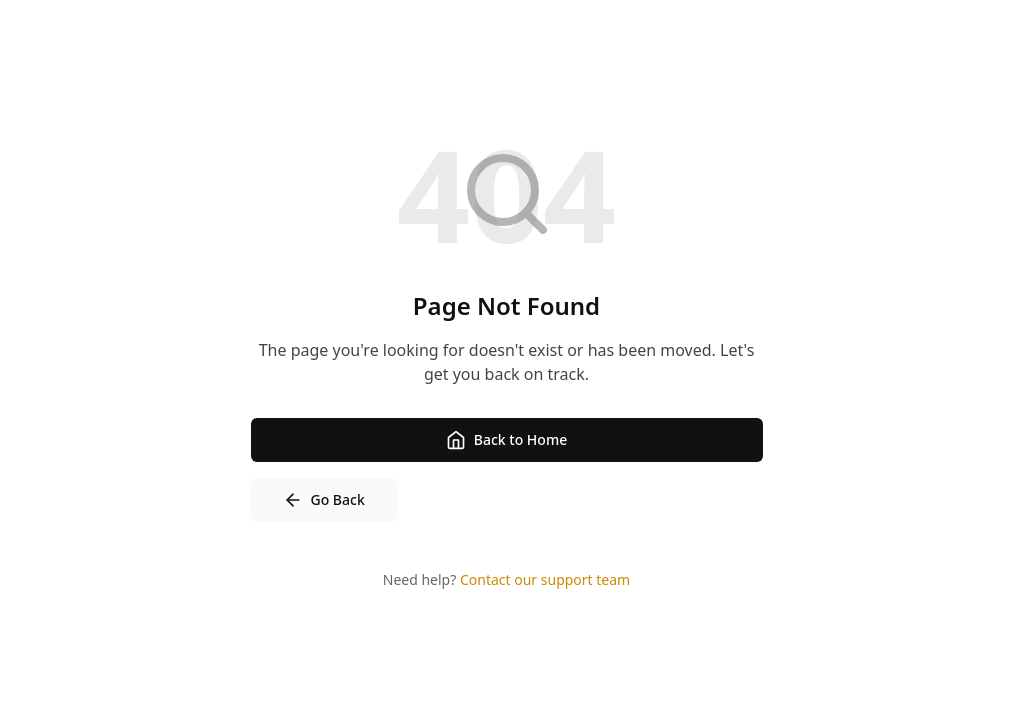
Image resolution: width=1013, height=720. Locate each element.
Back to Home (506, 440)
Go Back (324, 500)
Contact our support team (545, 579)
